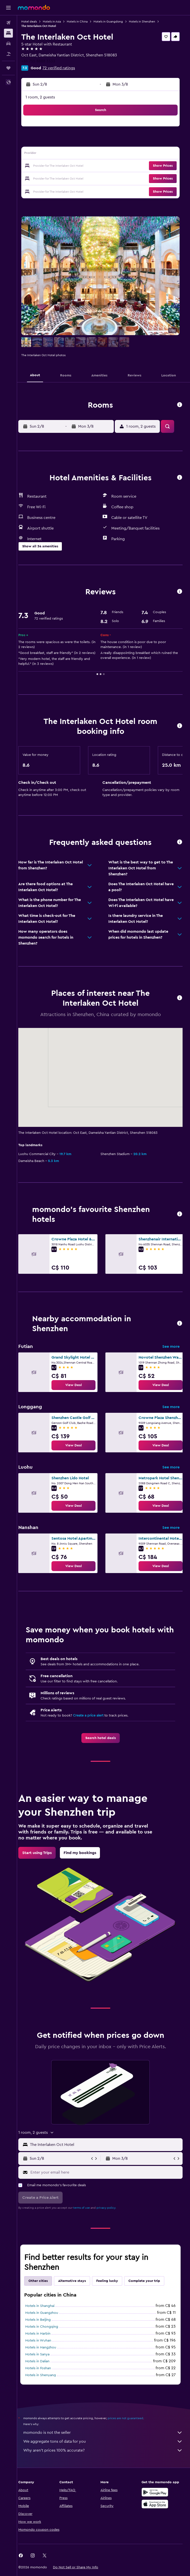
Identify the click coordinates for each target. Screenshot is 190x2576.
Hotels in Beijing (44, 2324)
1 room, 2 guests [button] (46, 97)
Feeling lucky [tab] (113, 2286)
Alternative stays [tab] (78, 2286)
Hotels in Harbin (44, 2338)
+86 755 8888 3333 (44, 61)
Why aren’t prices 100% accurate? (106, 2455)
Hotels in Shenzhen (148, 21)
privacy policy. (112, 2212)
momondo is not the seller (106, 2437)
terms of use (87, 2212)
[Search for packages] (8, 54)
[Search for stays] (8, 33)
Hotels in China (83, 21)
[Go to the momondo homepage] (34, 7)
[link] (80, 1390)
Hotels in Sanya (43, 2359)
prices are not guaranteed (131, 2423)
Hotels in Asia (58, 21)
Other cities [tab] (44, 2286)
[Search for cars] (8, 43)
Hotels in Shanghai (46, 2311)
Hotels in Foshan (44, 2373)
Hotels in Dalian (43, 2366)
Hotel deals (35, 21)
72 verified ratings (65, 68)
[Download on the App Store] (156, 2509)
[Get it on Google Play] (156, 2497)
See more (171, 1351)
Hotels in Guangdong (114, 21)
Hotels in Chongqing (47, 2331)
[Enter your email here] (108, 2177)
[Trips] (8, 68)
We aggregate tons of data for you (106, 2446)
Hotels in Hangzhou (46, 2352)
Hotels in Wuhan (44, 2345)
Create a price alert (94, 1720)
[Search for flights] (8, 23)
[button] (8, 7)
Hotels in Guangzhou (47, 2318)
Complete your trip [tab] (150, 2286)
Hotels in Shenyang (46, 2380)
